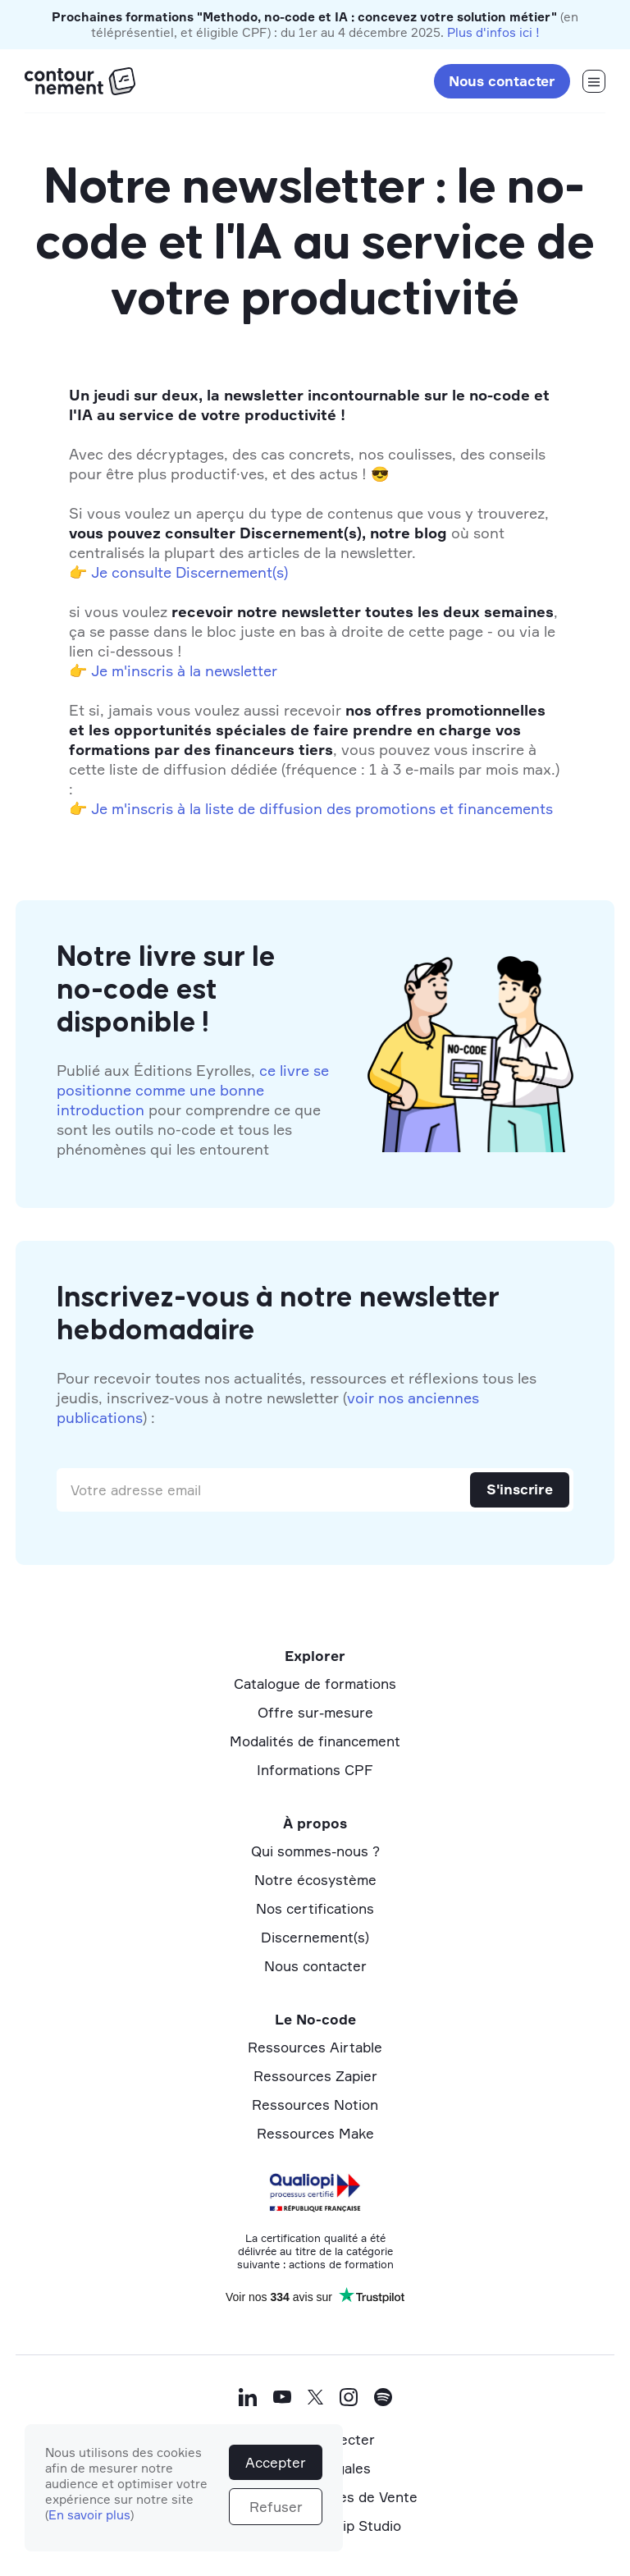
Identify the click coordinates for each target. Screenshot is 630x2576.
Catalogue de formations (315, 1683)
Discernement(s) (315, 1937)
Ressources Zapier (315, 2075)
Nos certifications (315, 1908)
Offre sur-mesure (315, 1712)
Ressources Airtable (315, 2047)
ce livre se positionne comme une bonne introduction (193, 1090)
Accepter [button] (275, 2462)
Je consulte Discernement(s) (189, 572)
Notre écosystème (315, 1879)
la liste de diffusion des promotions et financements (371, 808)
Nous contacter (502, 80)
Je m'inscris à (138, 808)
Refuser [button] (276, 2506)
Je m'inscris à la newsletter (184, 670)
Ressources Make (315, 2133)
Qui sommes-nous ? (315, 1851)
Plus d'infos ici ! (493, 32)
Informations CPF (315, 1769)
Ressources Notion (315, 2104)
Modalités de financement (315, 1741)
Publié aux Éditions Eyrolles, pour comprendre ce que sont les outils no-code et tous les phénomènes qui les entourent (193, 1109)
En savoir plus (89, 2515)
